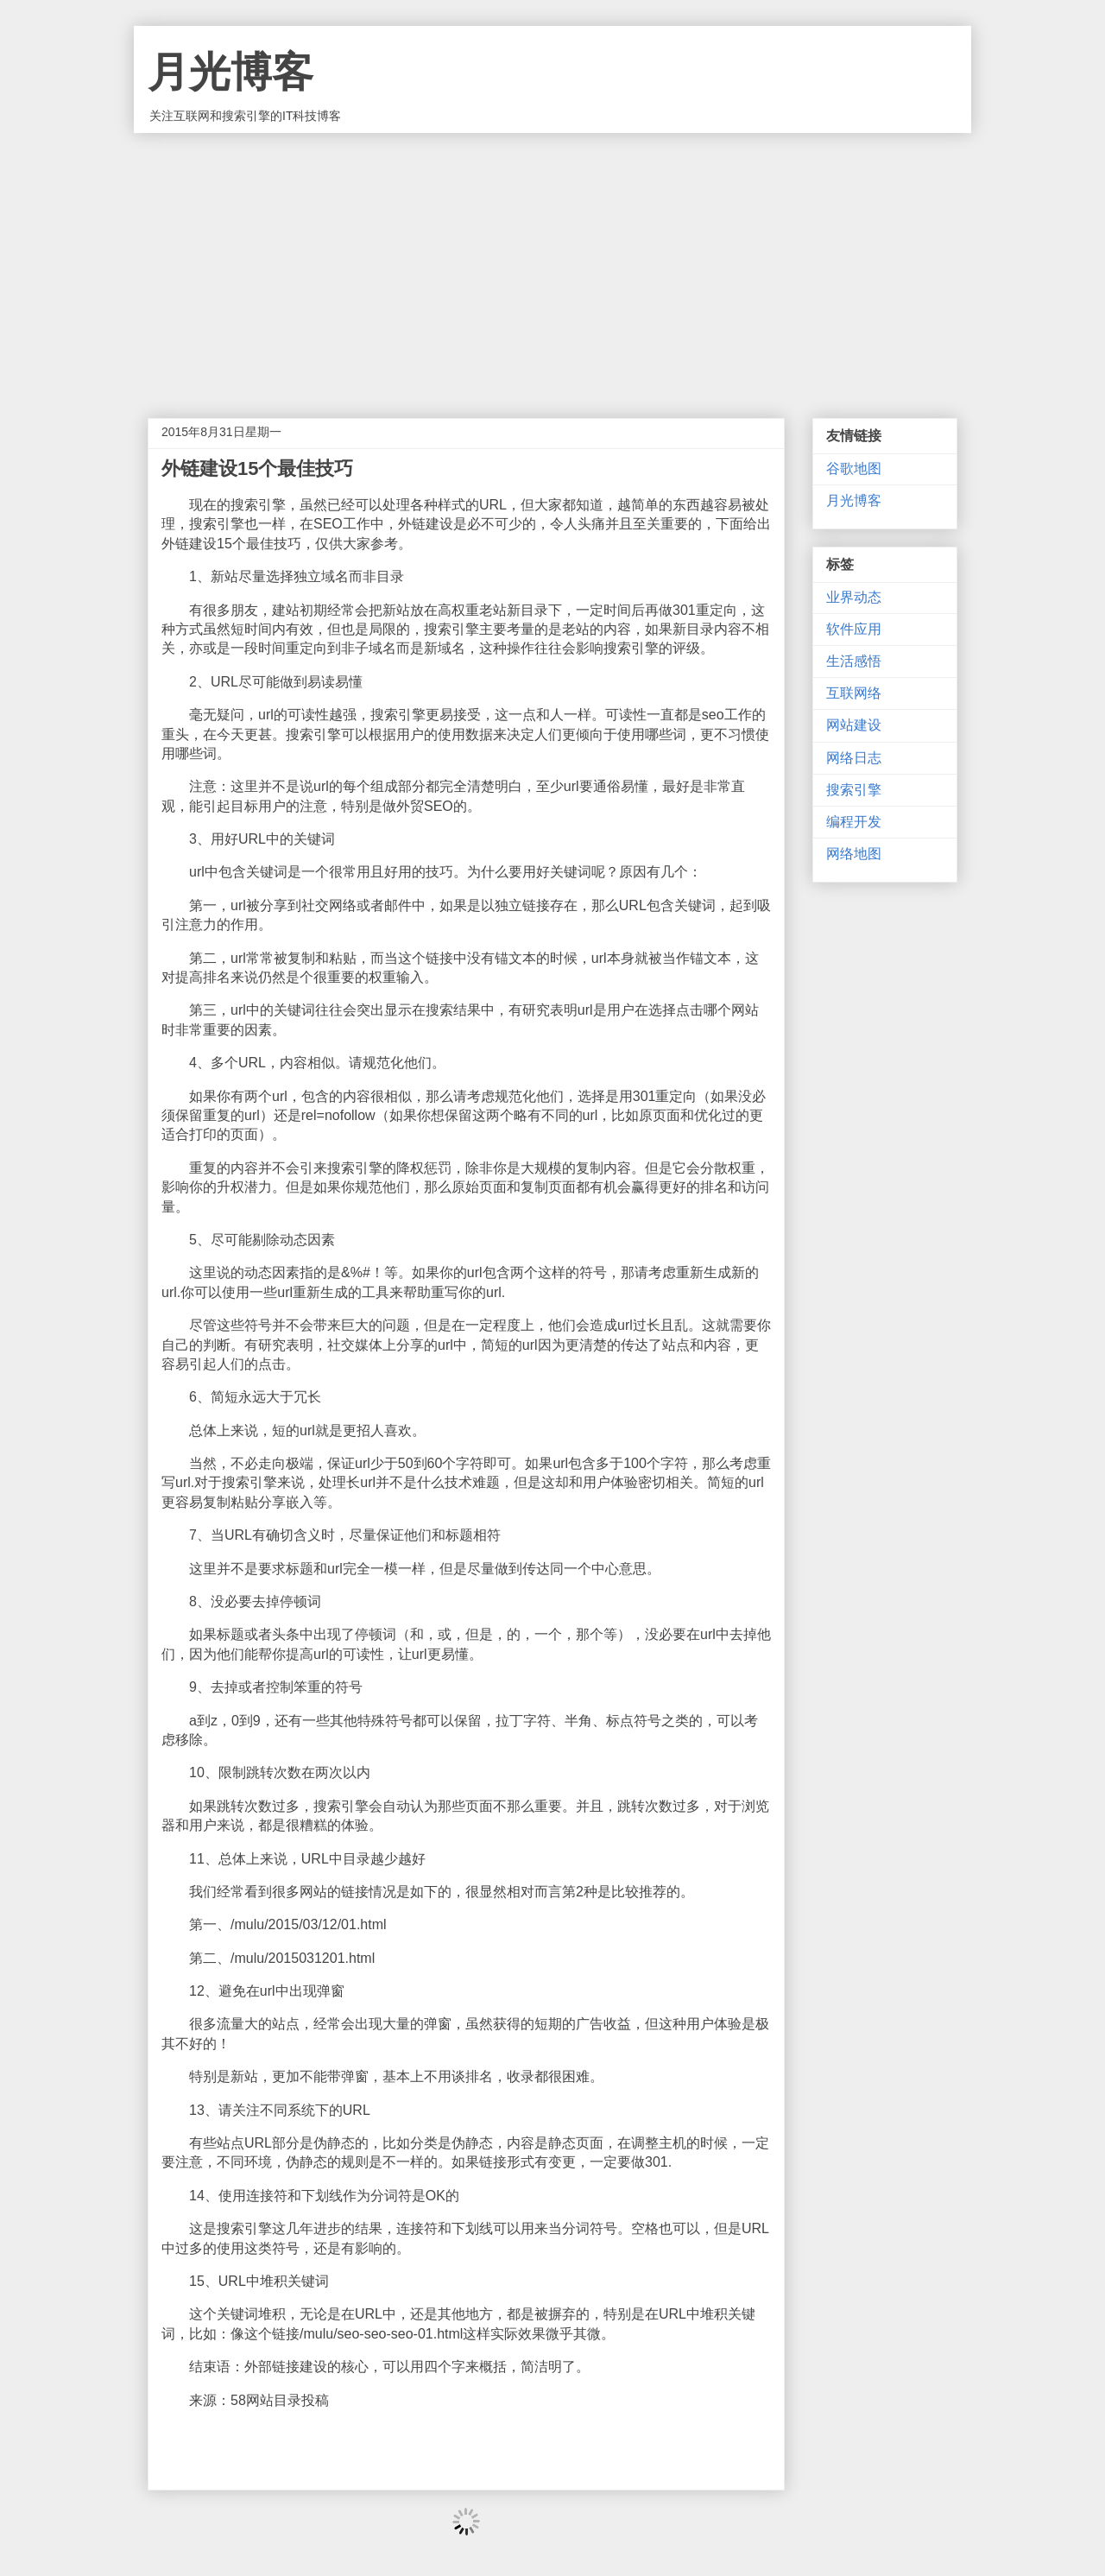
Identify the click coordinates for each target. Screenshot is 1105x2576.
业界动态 (853, 597)
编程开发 (853, 821)
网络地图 (853, 853)
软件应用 (853, 629)
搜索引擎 (853, 789)
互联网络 (853, 693)
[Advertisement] (552, 262)
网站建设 (853, 725)
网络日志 (853, 757)
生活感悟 (853, 661)
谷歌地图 (853, 468)
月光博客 (230, 72)
